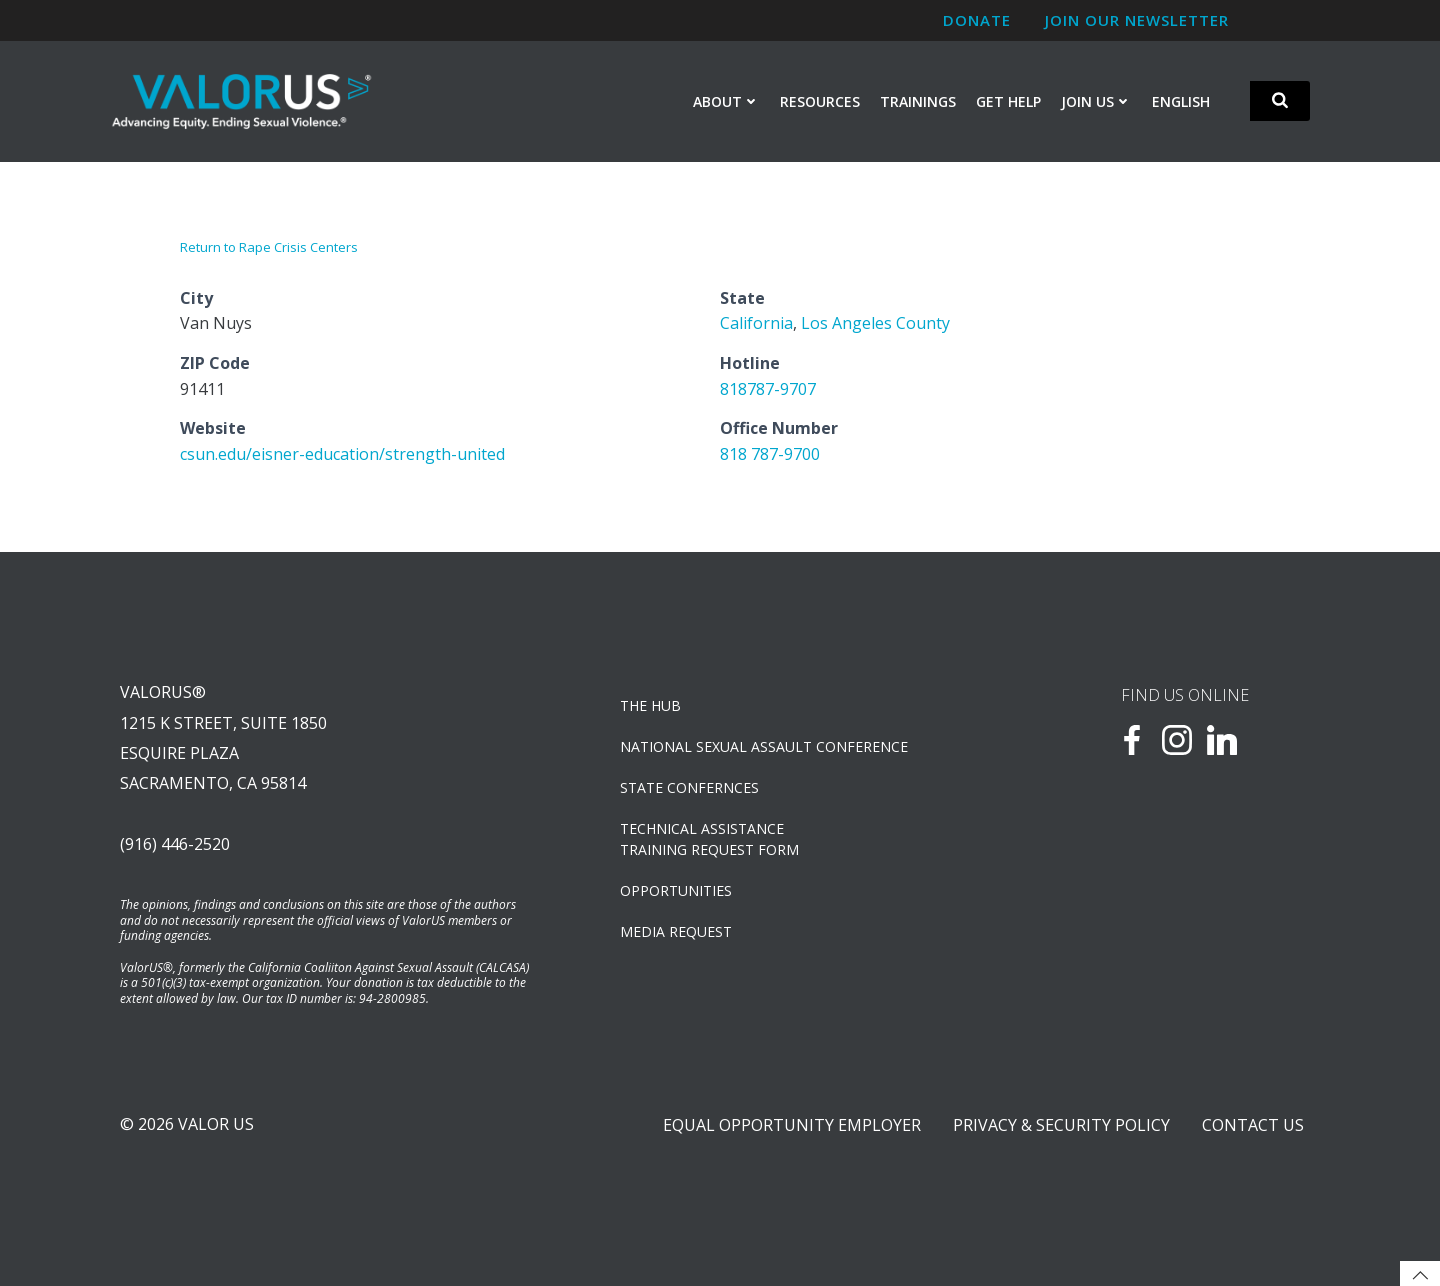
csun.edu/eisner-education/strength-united (342, 454)
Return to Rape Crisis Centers (269, 247)
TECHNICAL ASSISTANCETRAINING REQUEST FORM (709, 839)
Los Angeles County (875, 323)
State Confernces (689, 787)
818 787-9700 (770, 454)
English (1181, 101)
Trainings (918, 101)
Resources (820, 101)
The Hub (650, 705)
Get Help (1008, 101)
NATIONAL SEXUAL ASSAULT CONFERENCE (764, 746)
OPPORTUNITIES (676, 890)
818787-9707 (768, 389)
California (756, 323)
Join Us (1096, 101)
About (726, 101)
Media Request (676, 931)
